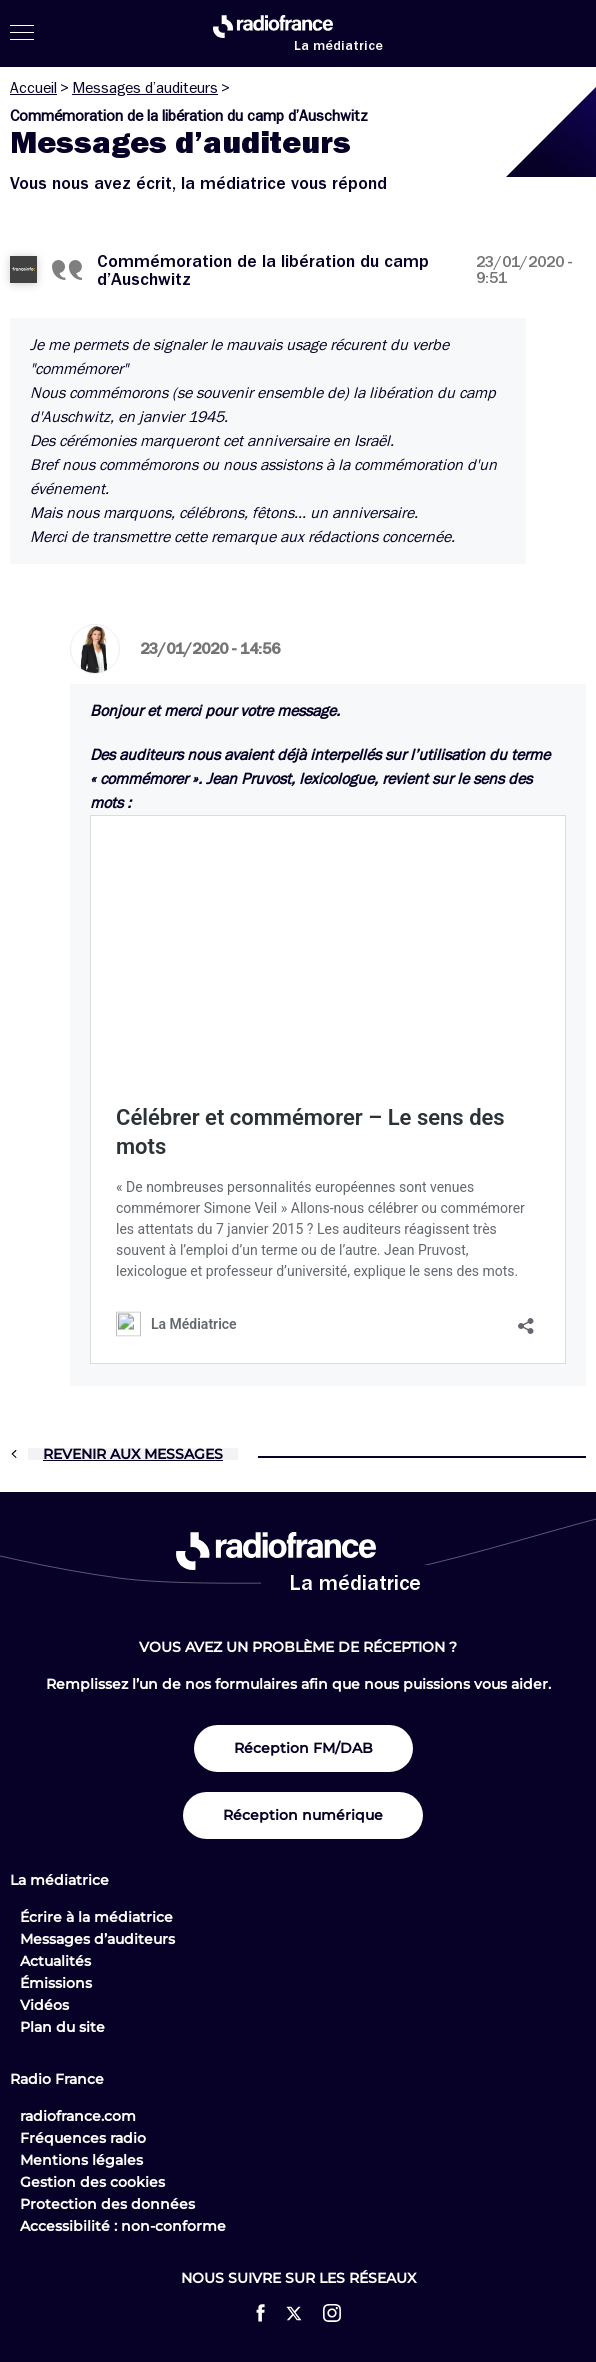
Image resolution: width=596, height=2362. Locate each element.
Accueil (33, 88)
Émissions (56, 1983)
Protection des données (107, 2204)
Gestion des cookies (92, 2182)
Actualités (55, 1961)
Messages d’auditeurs (145, 88)
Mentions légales (81, 2160)
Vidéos (44, 2005)
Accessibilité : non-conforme (123, 2226)
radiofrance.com (78, 2116)
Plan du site (62, 2027)
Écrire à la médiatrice (96, 1917)
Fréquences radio (83, 2138)
